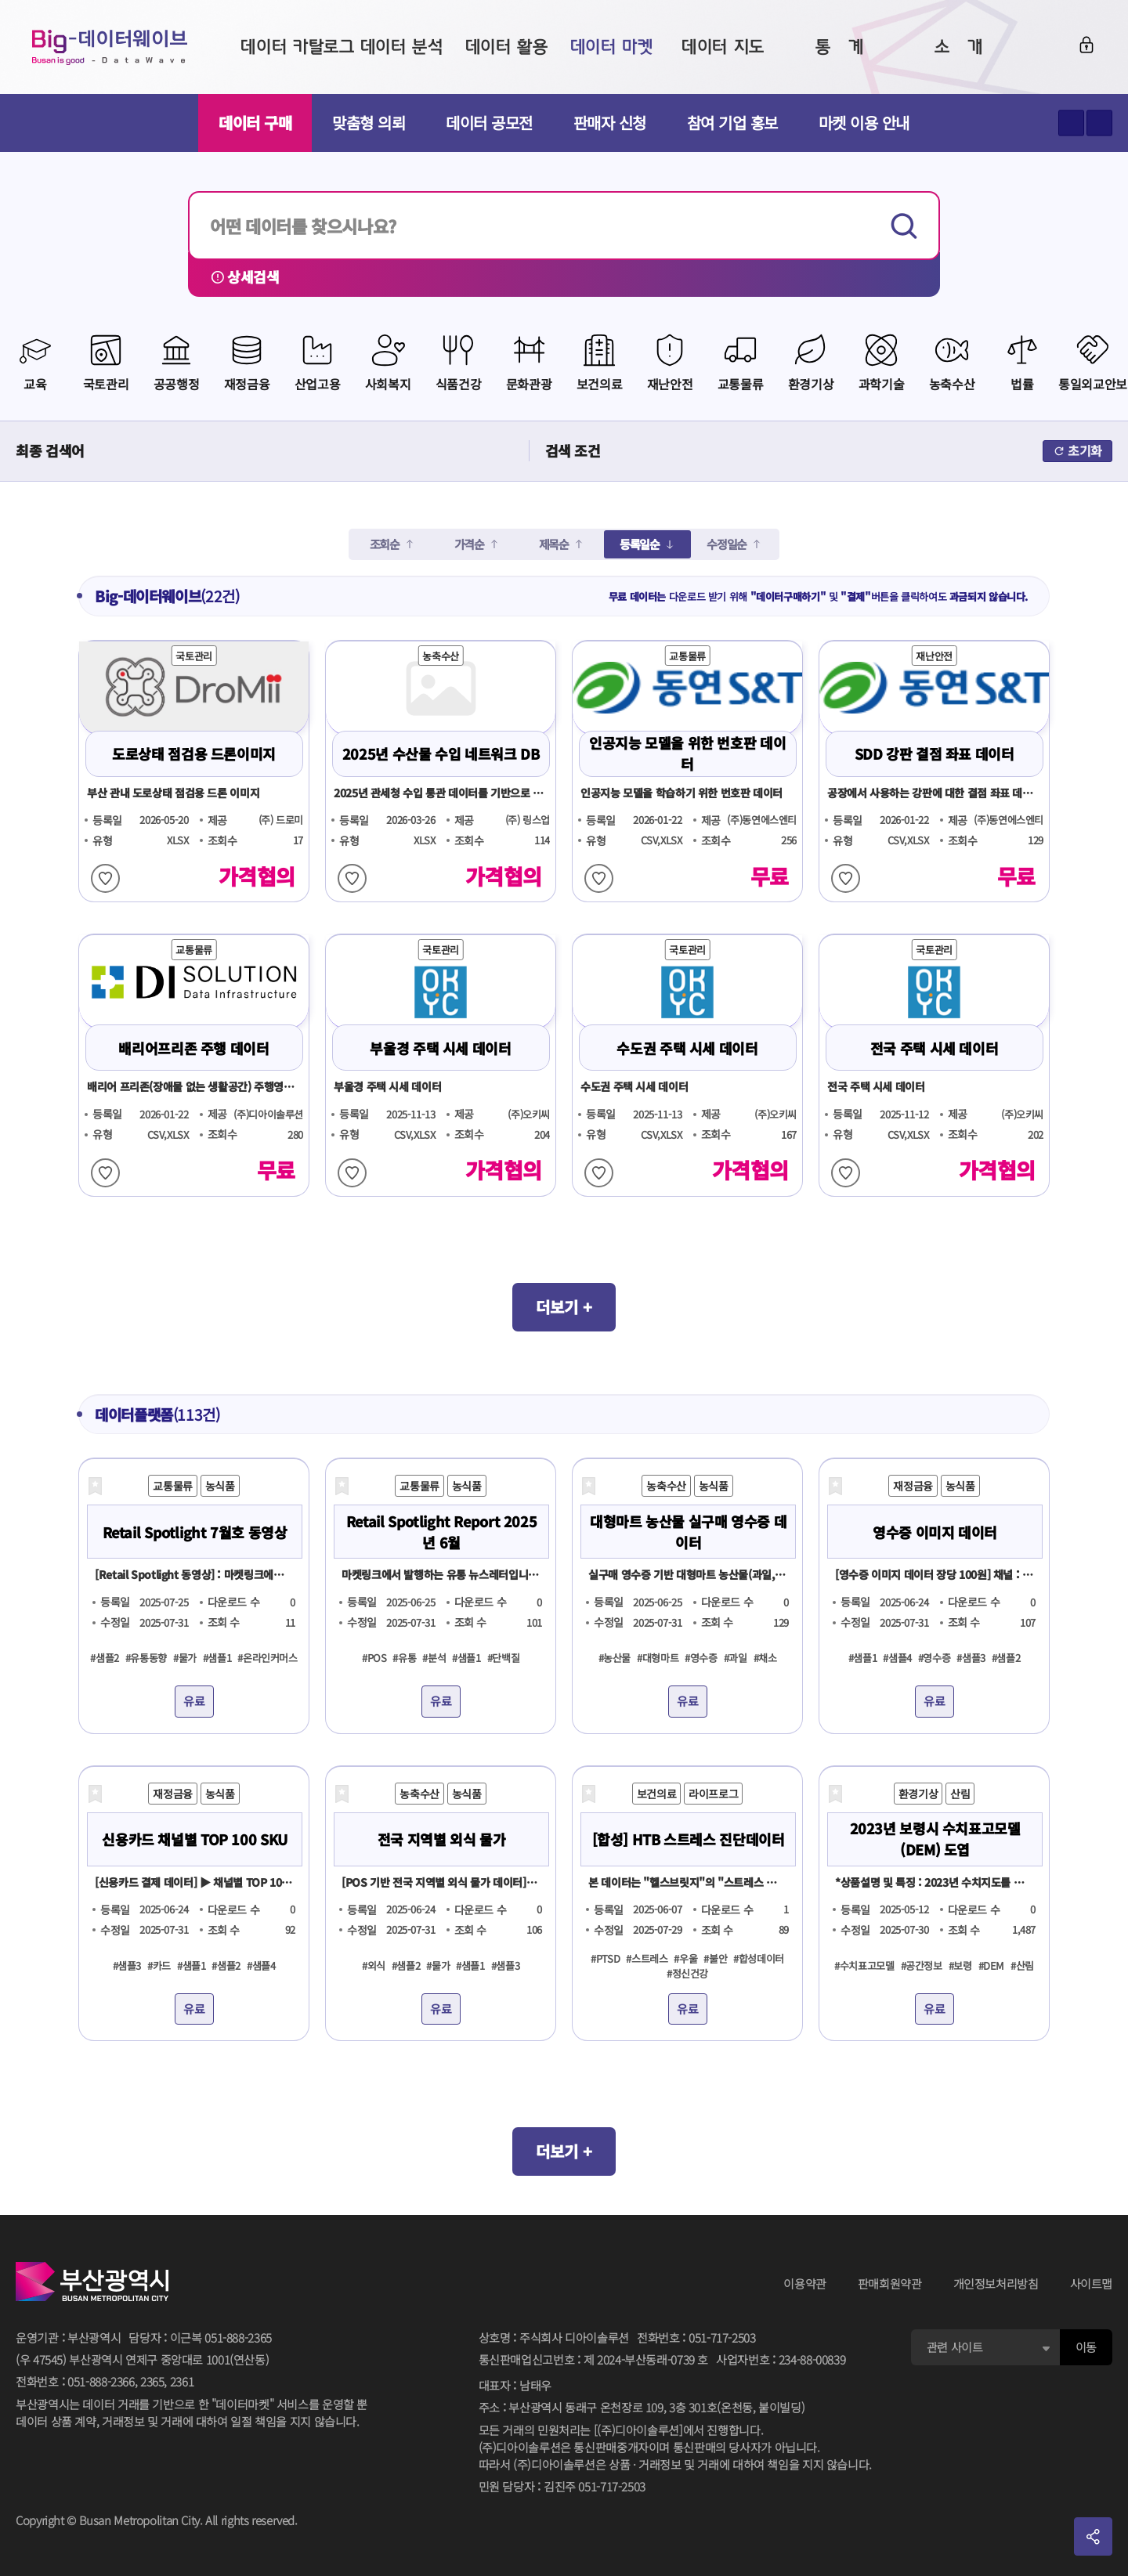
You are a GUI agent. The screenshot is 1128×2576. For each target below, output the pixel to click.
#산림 (1022, 1965)
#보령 (960, 1965)
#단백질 (503, 1657)
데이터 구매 (255, 122)
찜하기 (105, 878)
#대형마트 (657, 1657)
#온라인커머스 (267, 1657)
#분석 (434, 1657)
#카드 (159, 1965)
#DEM (991, 1965)
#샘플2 (104, 1657)
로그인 (1086, 44)
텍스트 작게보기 (1099, 123)
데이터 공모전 (489, 122)
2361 (182, 2381)
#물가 (185, 1657)
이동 (1086, 2347)
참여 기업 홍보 (732, 122)
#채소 (765, 1657)
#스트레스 (646, 1957)
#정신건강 (687, 1973)
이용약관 (804, 2283)
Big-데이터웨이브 (109, 47)
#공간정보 (921, 1965)
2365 (152, 2381)
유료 (194, 1701)
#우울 (685, 1957)
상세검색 (245, 276)
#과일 (735, 1657)
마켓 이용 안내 (864, 122)
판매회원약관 (890, 2283)
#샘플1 (217, 1657)
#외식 (373, 1965)
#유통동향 (146, 1657)
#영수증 (701, 1657)
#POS (374, 1657)
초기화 (1077, 450)
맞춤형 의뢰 (368, 122)
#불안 (715, 1957)
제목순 (554, 544)
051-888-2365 (238, 2337)
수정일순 (727, 544)
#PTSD (605, 1957)
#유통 (404, 1657)
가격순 (469, 544)
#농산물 (614, 1657)
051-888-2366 (101, 2381)
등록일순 (640, 544)
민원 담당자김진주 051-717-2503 (562, 2487)
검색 (906, 226)
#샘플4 (897, 1657)
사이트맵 (1091, 2283)
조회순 (385, 544)
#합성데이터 (758, 1957)
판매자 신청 (609, 122)
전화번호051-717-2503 (696, 2338)
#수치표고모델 (864, 1965)
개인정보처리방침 (996, 2283)
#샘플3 (970, 1657)
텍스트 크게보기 (1071, 123)
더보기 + (564, 1306)
